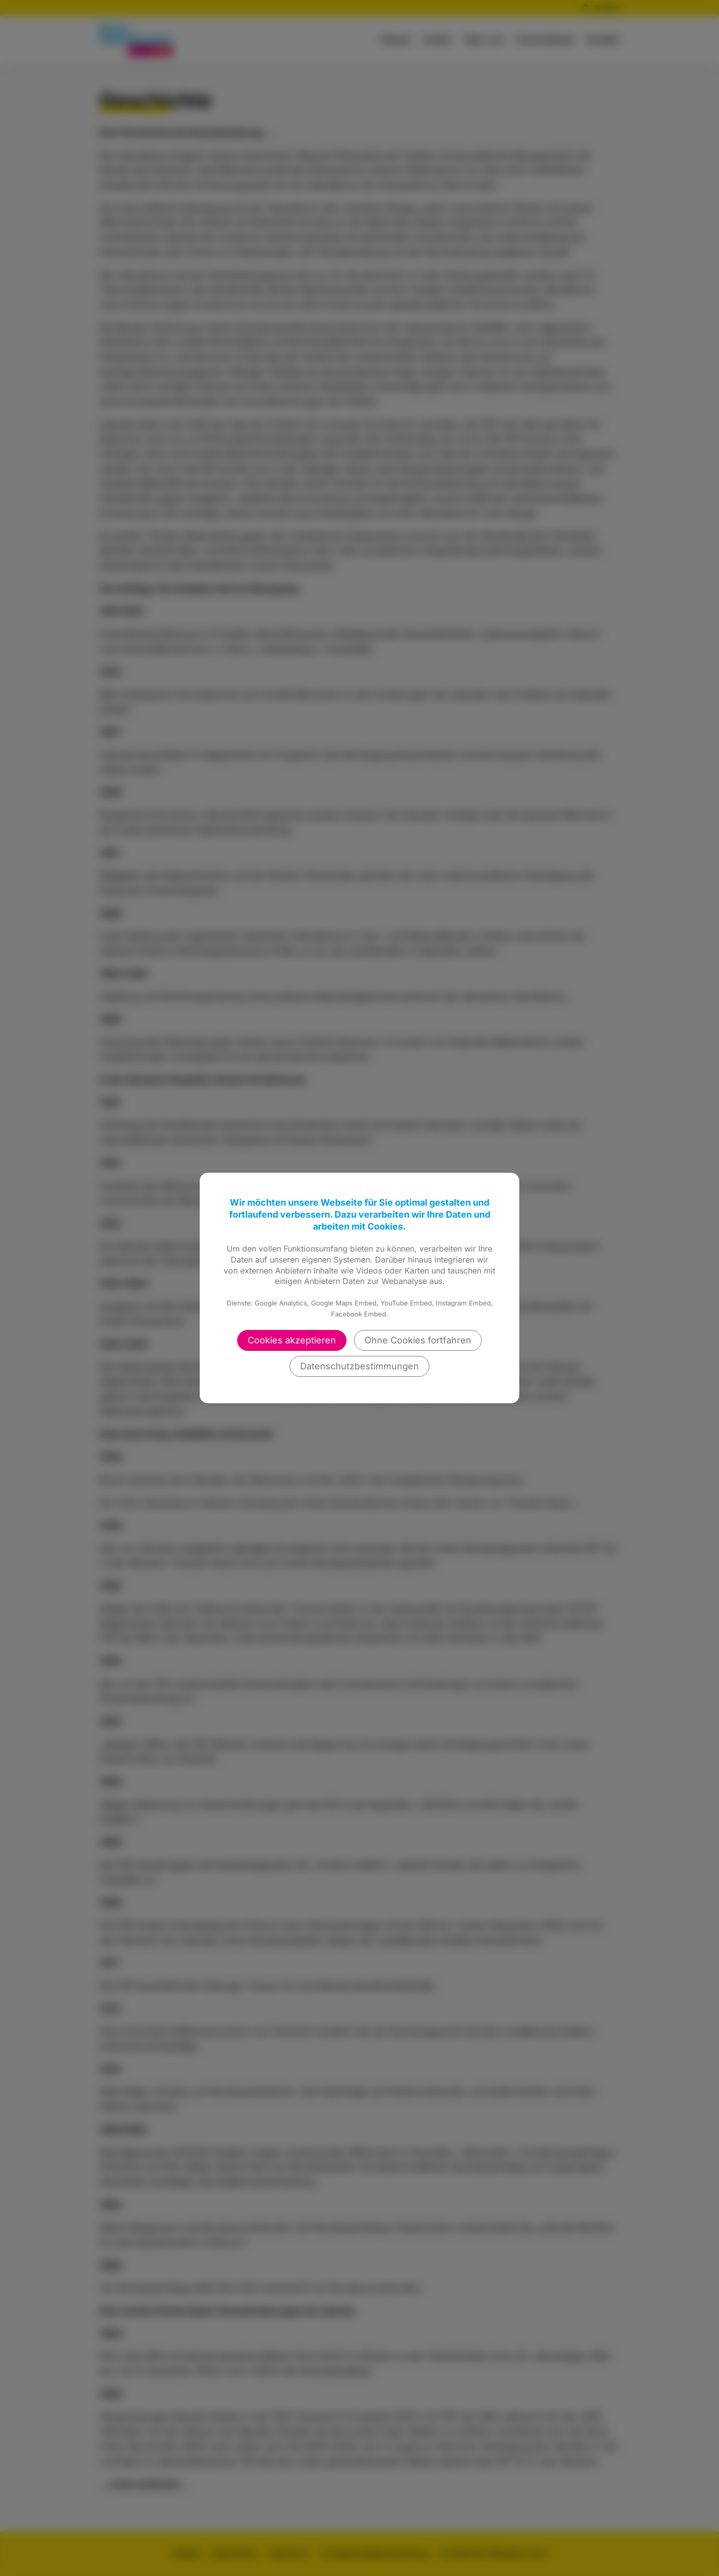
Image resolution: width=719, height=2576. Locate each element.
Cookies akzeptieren (292, 1340)
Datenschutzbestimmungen (359, 1366)
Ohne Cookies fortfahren (417, 1340)
